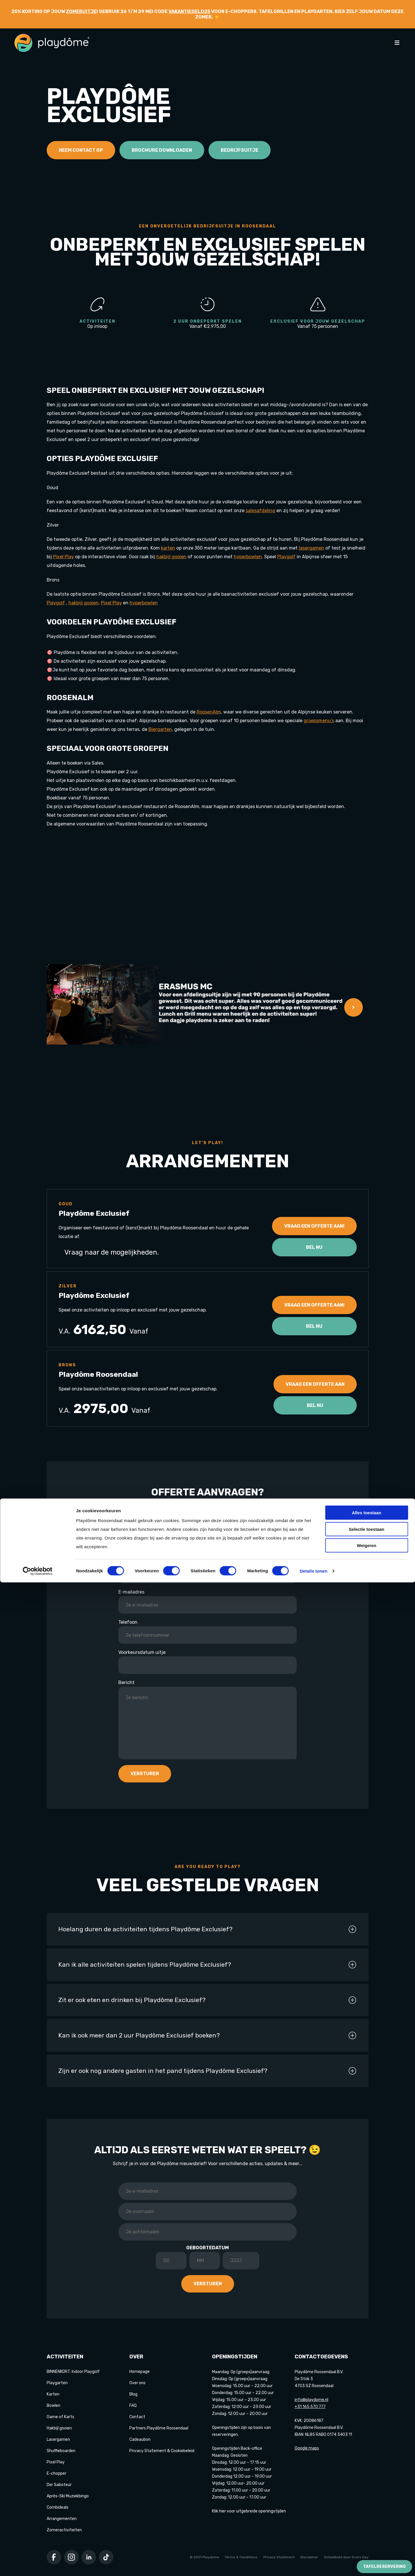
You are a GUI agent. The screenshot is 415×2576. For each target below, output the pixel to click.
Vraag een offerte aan (315, 1384)
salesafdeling (260, 510)
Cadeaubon (140, 2439)
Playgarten (57, 2382)
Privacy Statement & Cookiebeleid (161, 2450)
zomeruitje (81, 11)
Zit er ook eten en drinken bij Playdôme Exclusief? (207, 2000)
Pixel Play (63, 556)
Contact (137, 2416)
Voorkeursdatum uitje (142, 1652)
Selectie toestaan (367, 2522)
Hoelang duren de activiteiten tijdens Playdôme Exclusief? (207, 1929)
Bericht (126, 1682)
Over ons (137, 2382)
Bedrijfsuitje (239, 150)
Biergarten (160, 729)
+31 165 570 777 (310, 2406)
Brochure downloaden (162, 150)
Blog (133, 2394)
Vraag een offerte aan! (314, 1226)
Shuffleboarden (61, 2450)
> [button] (353, 1007)
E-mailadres (131, 1592)
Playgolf (286, 556)
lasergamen (311, 548)
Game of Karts (60, 2416)
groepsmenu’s (319, 720)
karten (168, 548)
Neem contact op (81, 150)
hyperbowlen (248, 556)
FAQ (133, 2405)
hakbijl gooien (171, 556)
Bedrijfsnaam (133, 1531)
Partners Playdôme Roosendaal (158, 2428)
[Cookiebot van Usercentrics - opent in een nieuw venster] (37, 2564)
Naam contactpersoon (142, 1562)
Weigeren (366, 2539)
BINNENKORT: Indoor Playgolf (73, 2371)
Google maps (307, 2448)
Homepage (139, 2371)
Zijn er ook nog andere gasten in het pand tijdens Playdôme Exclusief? (207, 2070)
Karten (53, 2394)
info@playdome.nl (311, 2399)
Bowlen (53, 2405)
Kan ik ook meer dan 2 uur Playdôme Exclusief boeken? (207, 2035)
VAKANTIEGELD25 (189, 11)
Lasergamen (58, 2439)
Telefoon (127, 1622)
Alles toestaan (366, 2506)
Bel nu (314, 1247)
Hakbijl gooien (59, 2428)
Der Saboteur (59, 2484)
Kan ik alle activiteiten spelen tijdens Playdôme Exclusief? (207, 1964)
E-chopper (56, 2473)
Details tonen (313, 2564)
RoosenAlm (209, 712)
